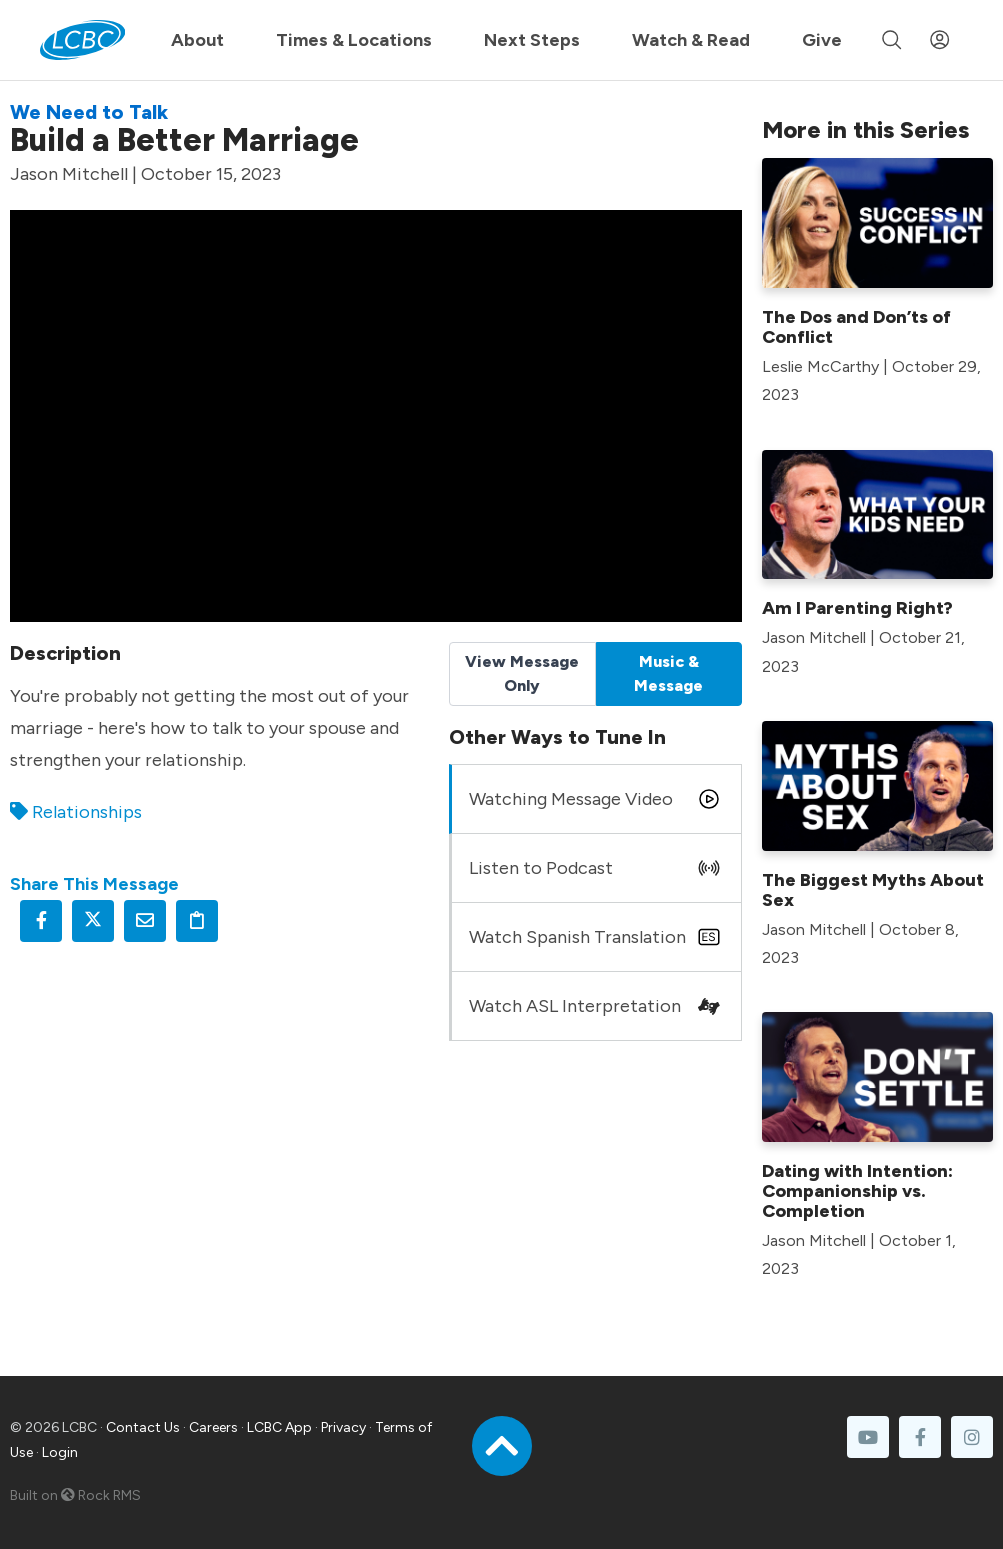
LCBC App (279, 1427)
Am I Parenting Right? (857, 608)
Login (60, 1452)
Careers (213, 1427)
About (197, 40)
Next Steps (532, 40)
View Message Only (522, 673)
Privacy (343, 1427)
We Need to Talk (89, 112)
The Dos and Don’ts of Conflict (856, 327)
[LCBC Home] (82, 40)
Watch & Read (691, 40)
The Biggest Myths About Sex (873, 890)
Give (822, 40)
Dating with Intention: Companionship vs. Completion (857, 1191)
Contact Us (143, 1427)
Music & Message (668, 673)
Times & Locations (354, 40)
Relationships (87, 812)
